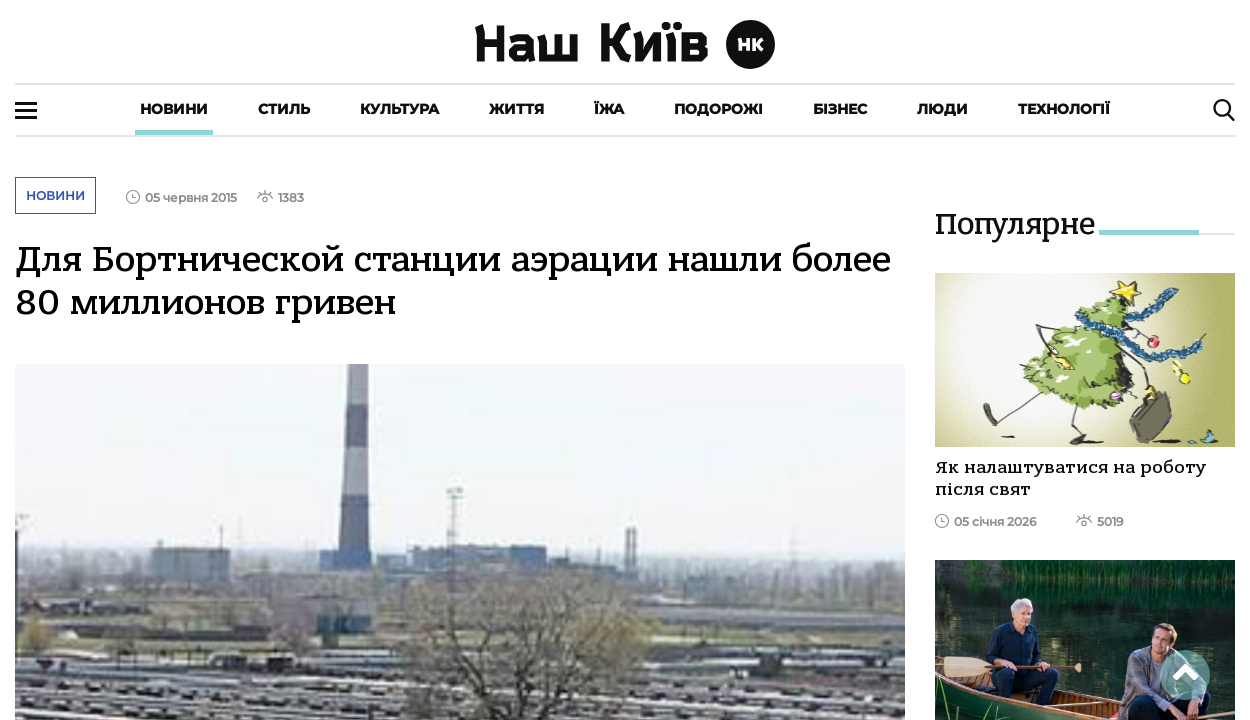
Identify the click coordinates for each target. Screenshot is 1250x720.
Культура (399, 109)
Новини (174, 109)
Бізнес (840, 109)
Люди (942, 109)
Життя (516, 109)
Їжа (609, 109)
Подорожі (718, 109)
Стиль (284, 109)
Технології (1064, 109)
